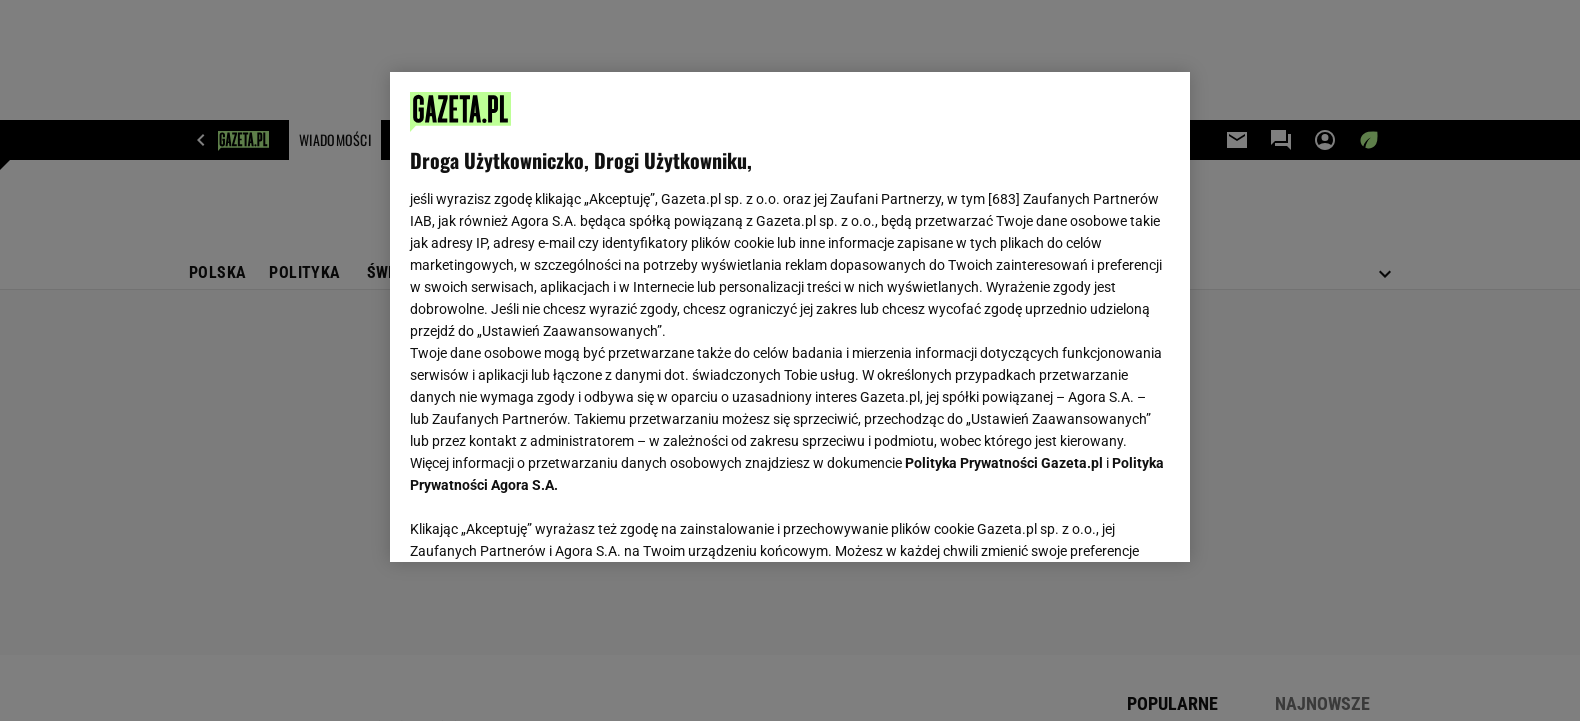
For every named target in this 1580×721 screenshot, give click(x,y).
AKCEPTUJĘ (1102, 523)
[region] (790, 317)
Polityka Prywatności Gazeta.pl (1004, 463)
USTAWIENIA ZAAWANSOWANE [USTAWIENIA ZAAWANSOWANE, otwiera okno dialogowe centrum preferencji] (540, 522)
